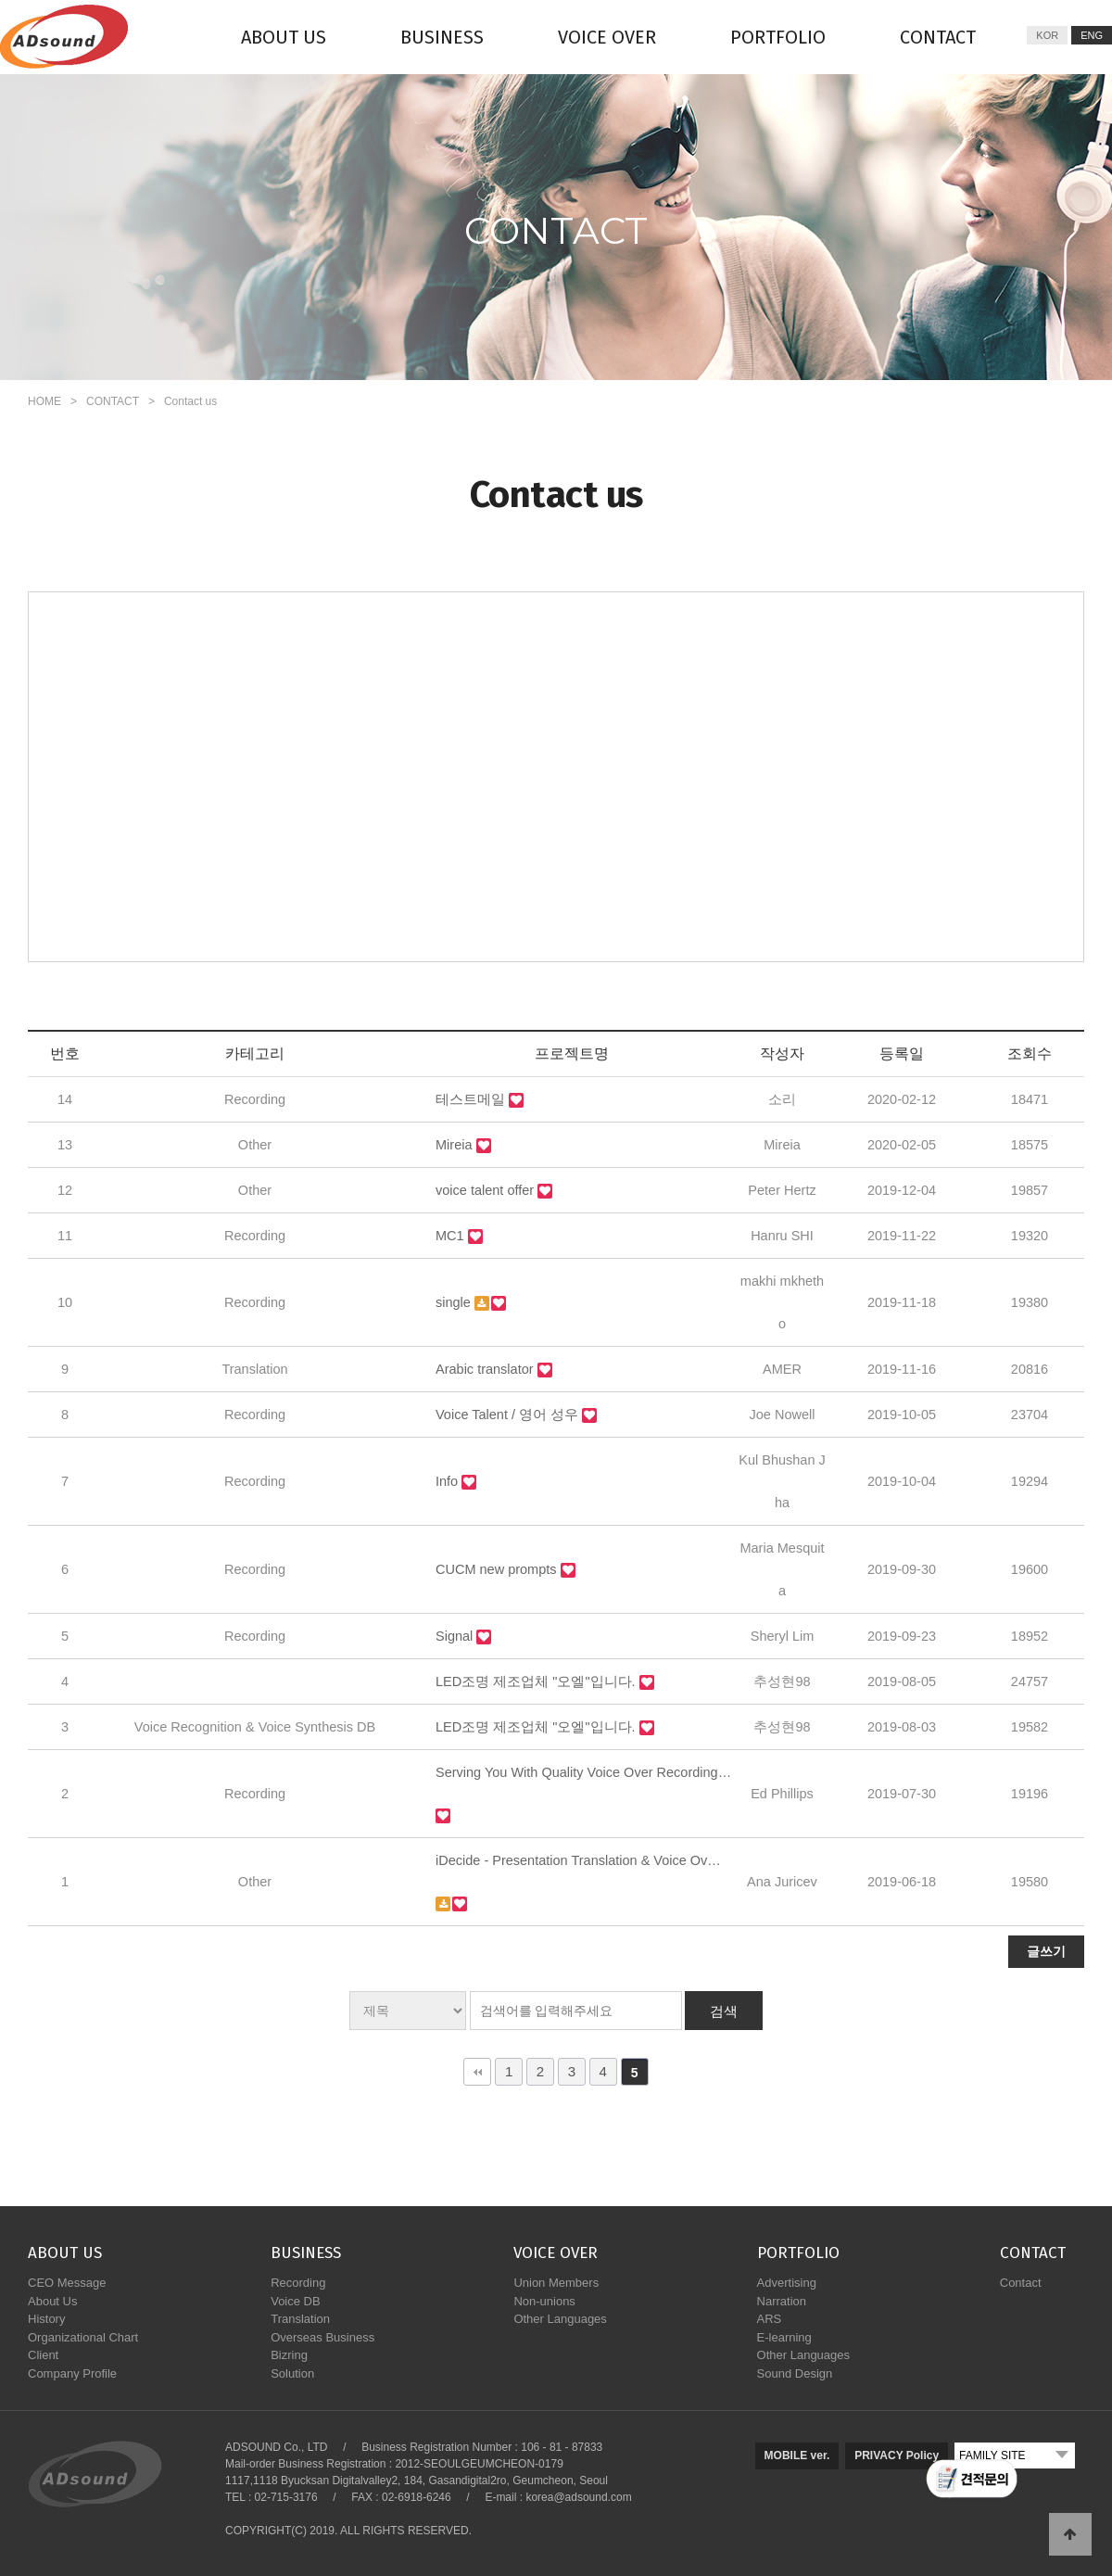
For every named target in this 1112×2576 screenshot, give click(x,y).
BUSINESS (442, 37)
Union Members (556, 2283)
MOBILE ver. (797, 2455)
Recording (298, 2283)
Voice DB (295, 2301)
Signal (456, 1636)
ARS (769, 2319)
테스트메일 (472, 1099)
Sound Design (795, 2373)
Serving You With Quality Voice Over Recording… (583, 1772)
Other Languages (559, 2319)
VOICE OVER (607, 37)
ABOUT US (283, 37)
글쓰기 (1046, 1951)
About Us (52, 2301)
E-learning (784, 2337)
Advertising (786, 2283)
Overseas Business (322, 2337)
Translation (300, 2319)
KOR (1047, 35)
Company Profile (72, 2373)
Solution (292, 2373)
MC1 (452, 1235)
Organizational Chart (83, 2337)
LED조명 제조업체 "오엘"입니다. (537, 1681)
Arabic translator (486, 1369)
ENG (1091, 35)
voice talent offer (486, 1190)
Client (43, 2355)
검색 (724, 2011)
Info (448, 1481)
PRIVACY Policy (896, 2455)
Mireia (456, 1144)
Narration (781, 2301)
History (46, 2319)
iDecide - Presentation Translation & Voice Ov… (578, 1860)
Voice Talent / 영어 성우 (509, 1414)
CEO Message (67, 2283)
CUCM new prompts (498, 1569)
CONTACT (938, 37)
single (455, 1302)
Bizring (289, 2355)
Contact (1021, 2283)
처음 (477, 2072)
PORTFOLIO (778, 37)
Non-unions (544, 2301)
